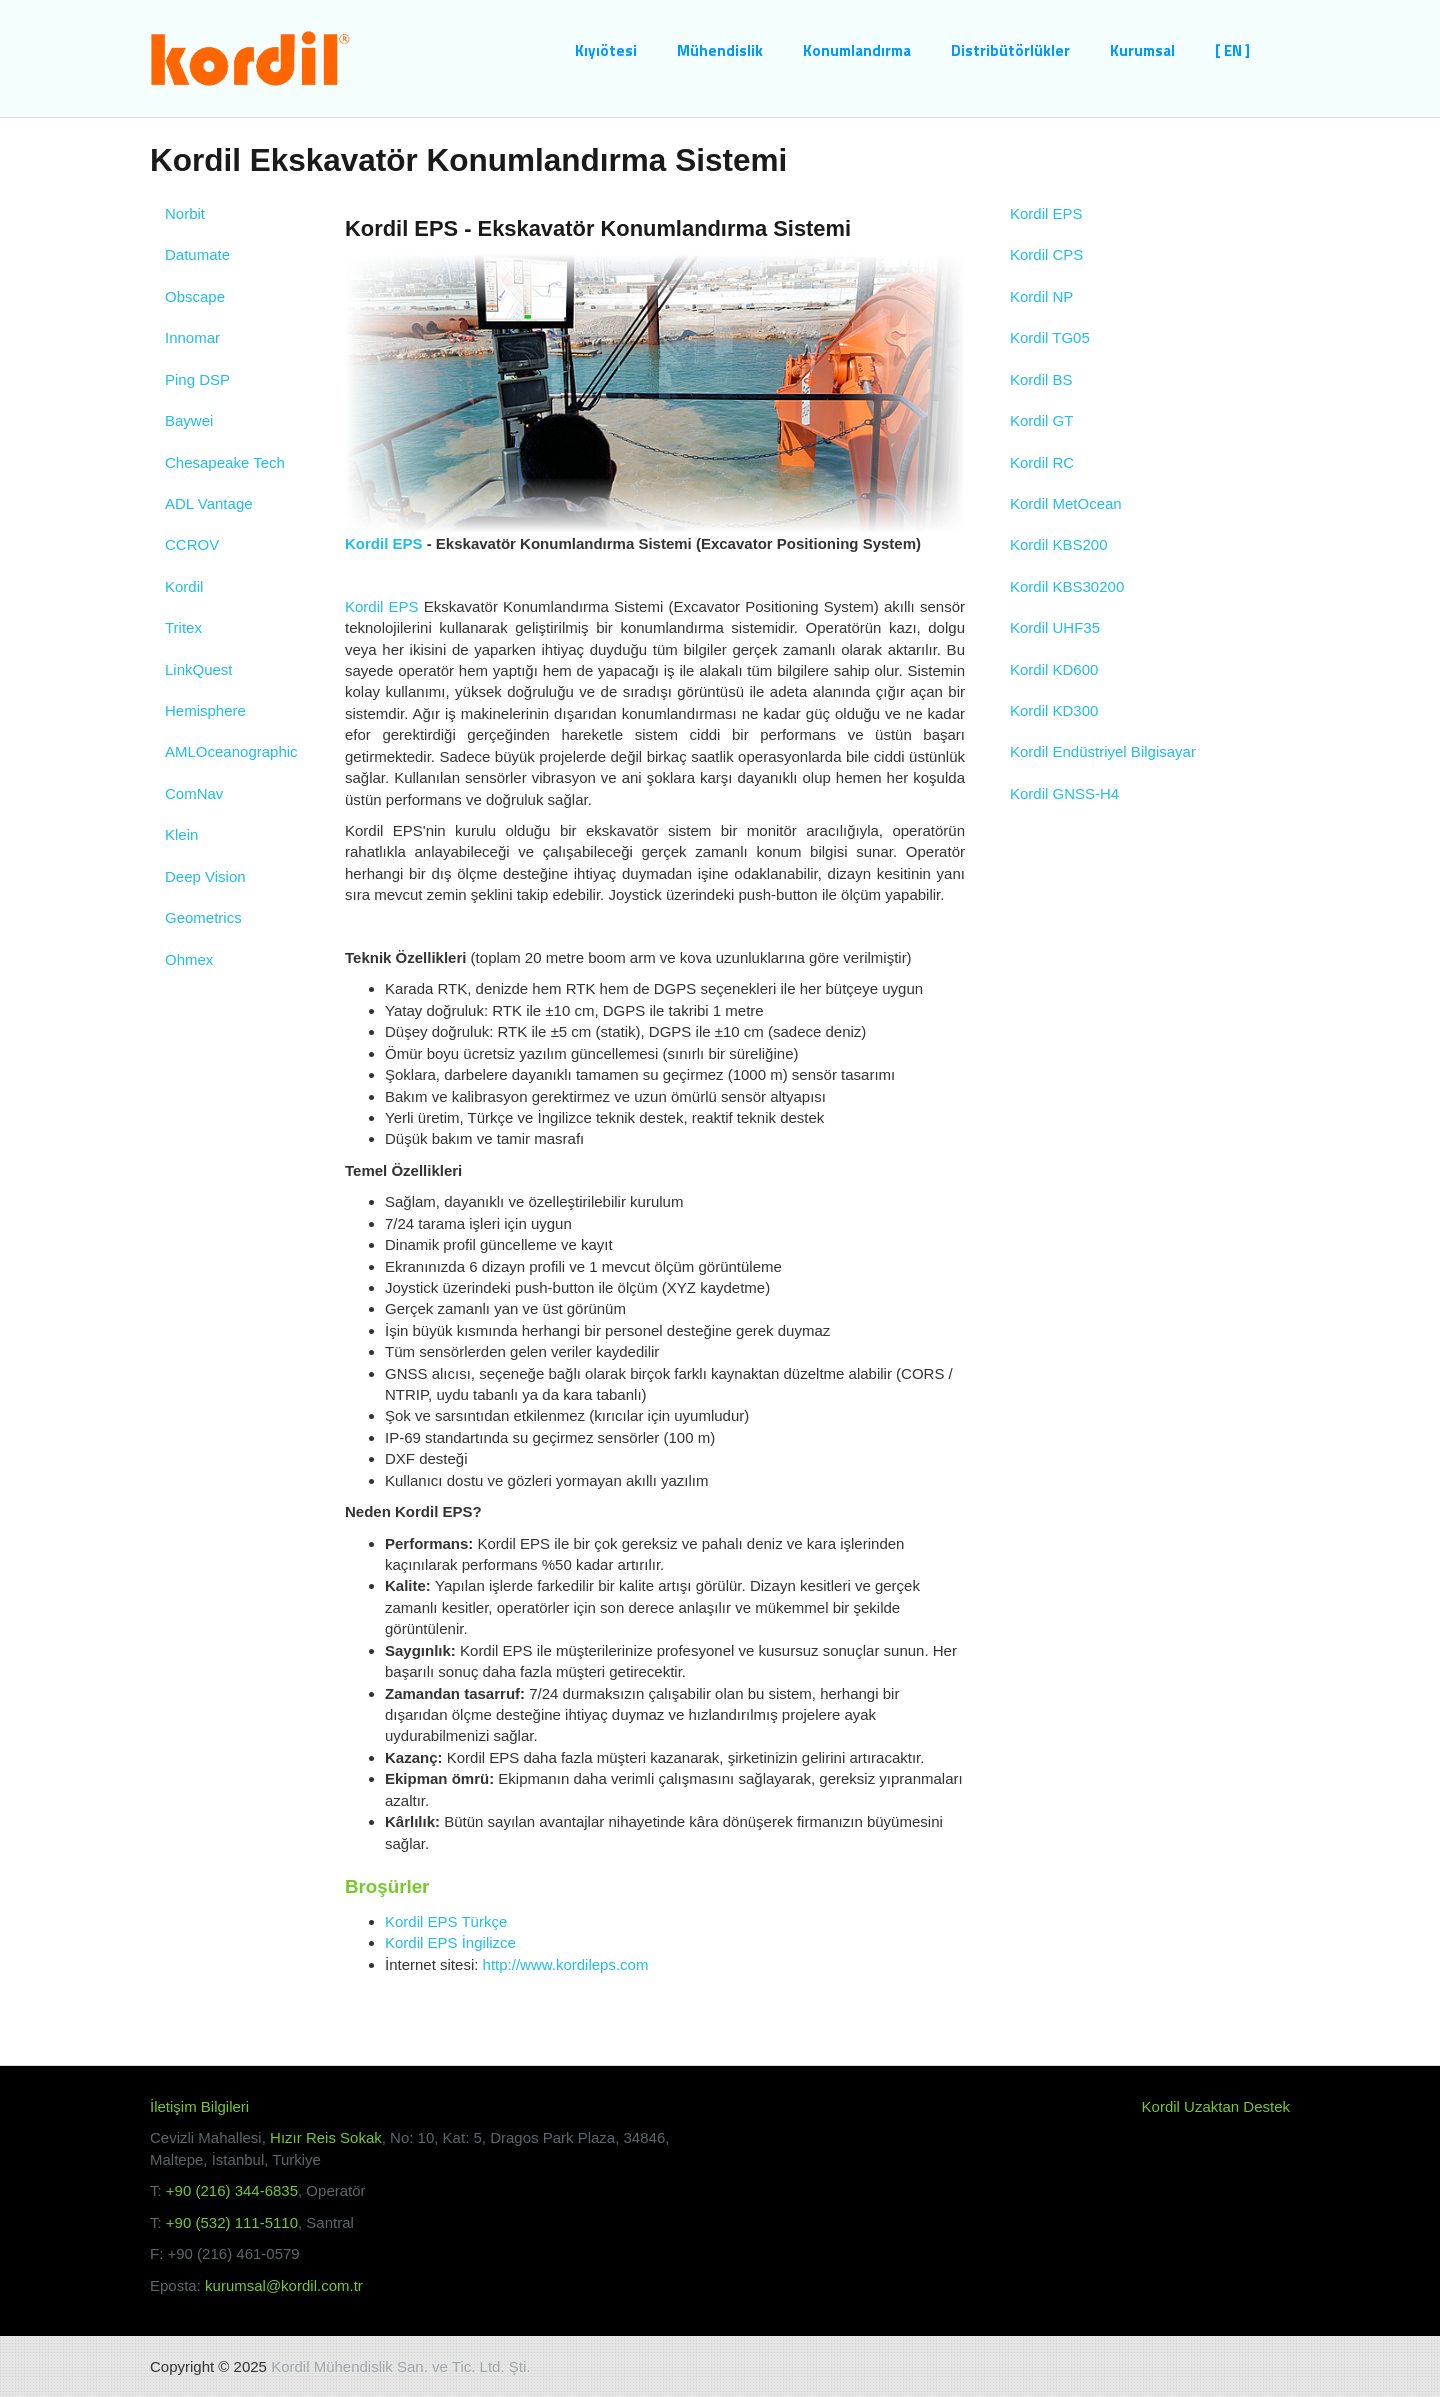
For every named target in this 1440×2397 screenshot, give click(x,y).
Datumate (197, 254)
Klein (181, 834)
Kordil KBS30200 (1067, 586)
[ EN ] (1232, 50)
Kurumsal (1142, 50)
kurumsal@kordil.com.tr (284, 2285)
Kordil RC (1042, 462)
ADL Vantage (209, 503)
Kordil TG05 (1050, 337)
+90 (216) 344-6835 (232, 2190)
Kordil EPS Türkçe (446, 1921)
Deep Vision (205, 876)
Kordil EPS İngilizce (450, 1942)
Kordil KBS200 (1059, 544)
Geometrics (203, 917)
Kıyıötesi (606, 50)
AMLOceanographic (231, 751)
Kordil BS (1041, 379)
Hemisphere (205, 710)
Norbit (185, 213)
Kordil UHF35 (1055, 627)
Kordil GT (1041, 420)
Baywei (189, 420)
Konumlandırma (857, 50)
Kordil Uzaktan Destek (1216, 2106)
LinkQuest (199, 669)
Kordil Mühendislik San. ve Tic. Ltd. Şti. (400, 2366)
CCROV (192, 544)
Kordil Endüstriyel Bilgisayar (1103, 751)
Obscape (195, 296)
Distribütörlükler (1010, 50)
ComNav (194, 793)
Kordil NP (1041, 296)
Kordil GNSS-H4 (1064, 793)
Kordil (184, 586)
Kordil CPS (1046, 254)
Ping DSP (197, 379)
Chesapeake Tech (225, 462)
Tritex (183, 627)
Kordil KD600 (1054, 669)
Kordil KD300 (1054, 710)
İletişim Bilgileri (199, 2106)
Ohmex (189, 959)
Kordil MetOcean (1066, 503)
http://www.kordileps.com (566, 1964)
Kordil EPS (384, 543)
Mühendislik (720, 50)
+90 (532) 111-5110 (232, 2222)
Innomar (192, 337)
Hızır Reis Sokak (326, 2137)
